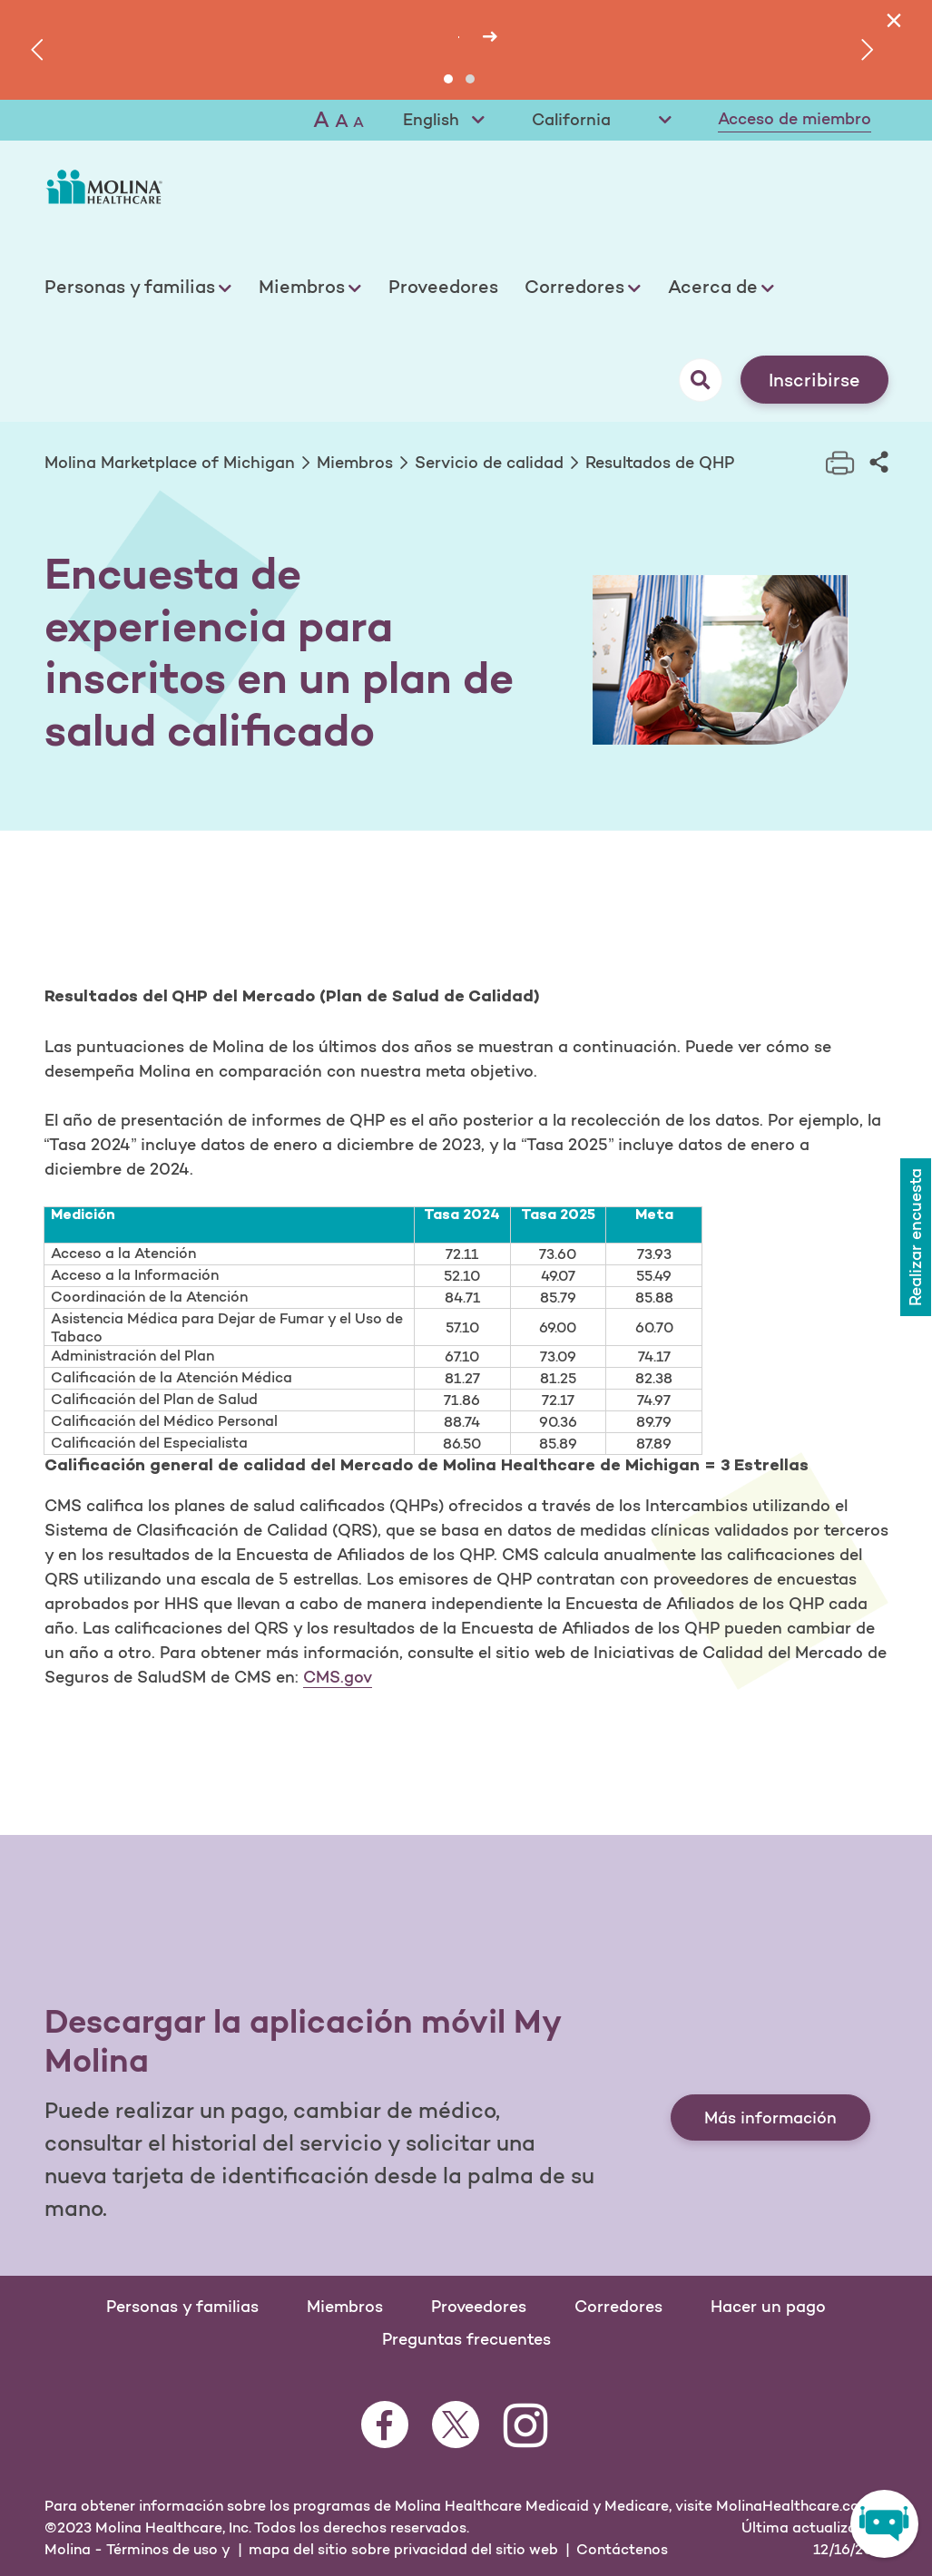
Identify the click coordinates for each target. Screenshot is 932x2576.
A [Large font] (321, 119)
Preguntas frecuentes (466, 2339)
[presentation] (40, 50)
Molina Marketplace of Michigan (169, 463)
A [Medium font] (341, 121)
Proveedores (443, 287)
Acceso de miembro (794, 119)
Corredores (574, 287)
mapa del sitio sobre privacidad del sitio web (403, 2549)
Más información (770, 2118)
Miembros (302, 287)
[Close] (892, 20)
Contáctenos (622, 2549)
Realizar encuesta (914, 1232)
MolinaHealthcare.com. (796, 2505)
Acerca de (713, 287)
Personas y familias (129, 287)
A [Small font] (358, 121)
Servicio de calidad (489, 463)
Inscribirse (814, 380)
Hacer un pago (768, 2307)
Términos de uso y (168, 2549)
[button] (448, 79)
